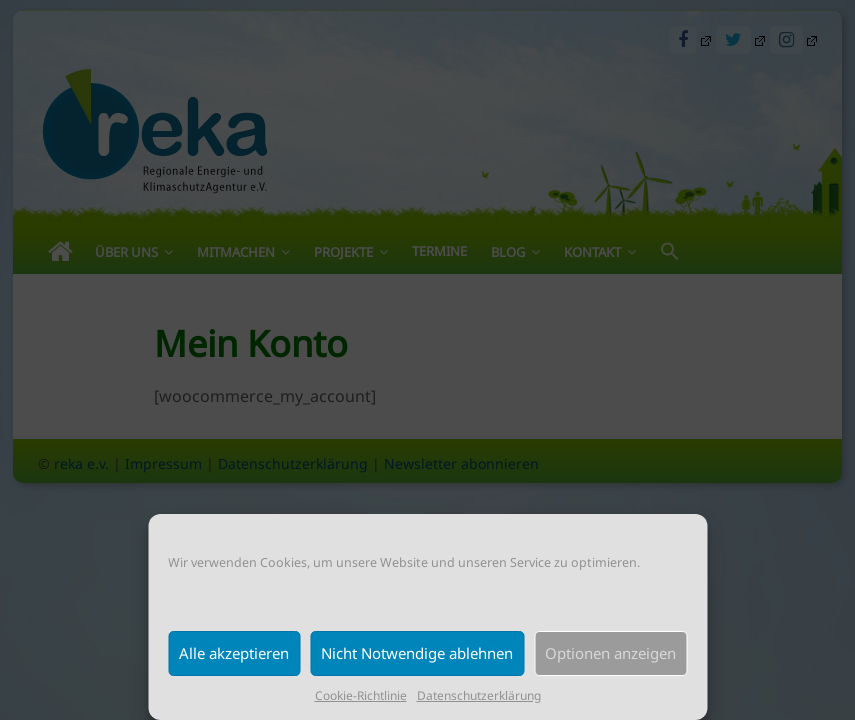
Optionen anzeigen (610, 653)
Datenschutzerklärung (479, 695)
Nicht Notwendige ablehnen (417, 653)
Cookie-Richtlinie (361, 695)
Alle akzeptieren (234, 653)
